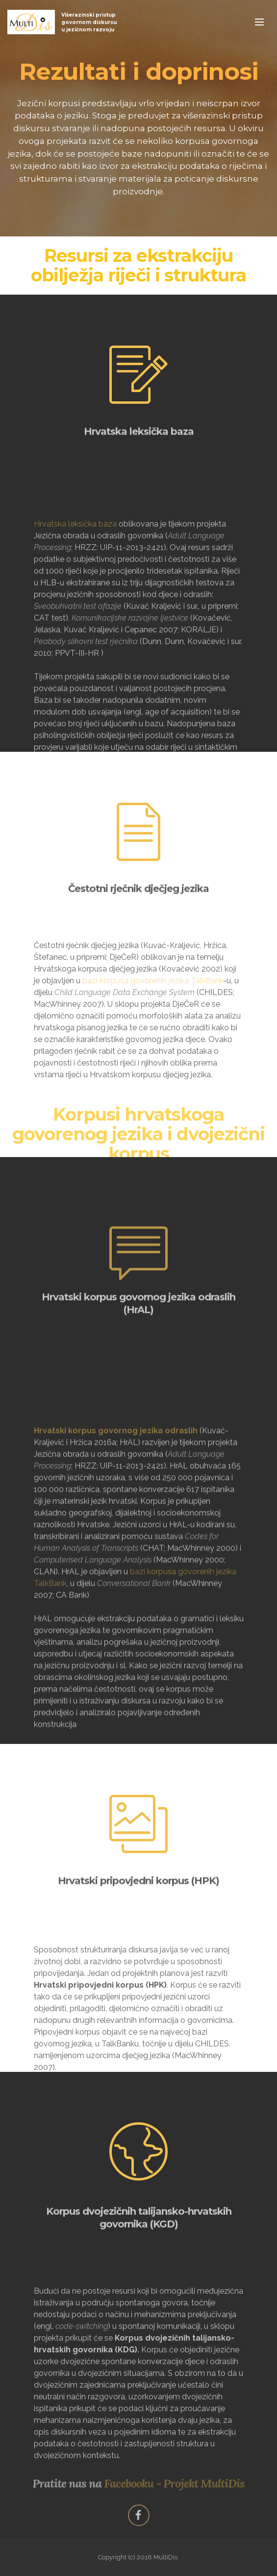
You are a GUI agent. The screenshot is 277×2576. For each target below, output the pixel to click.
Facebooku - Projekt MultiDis (174, 2486)
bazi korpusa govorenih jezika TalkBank (152, 1017)
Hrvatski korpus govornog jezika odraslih (117, 1528)
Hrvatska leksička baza (75, 592)
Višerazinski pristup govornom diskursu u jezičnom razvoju (89, 22)
